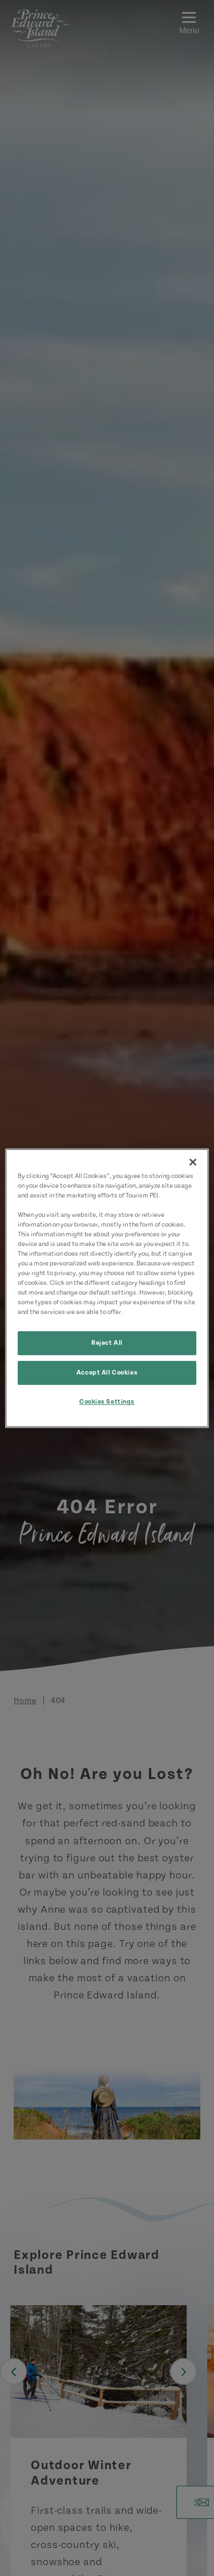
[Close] (192, 1162)
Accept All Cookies (107, 1373)
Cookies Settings (107, 1401)
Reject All (107, 1343)
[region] (106, 1288)
